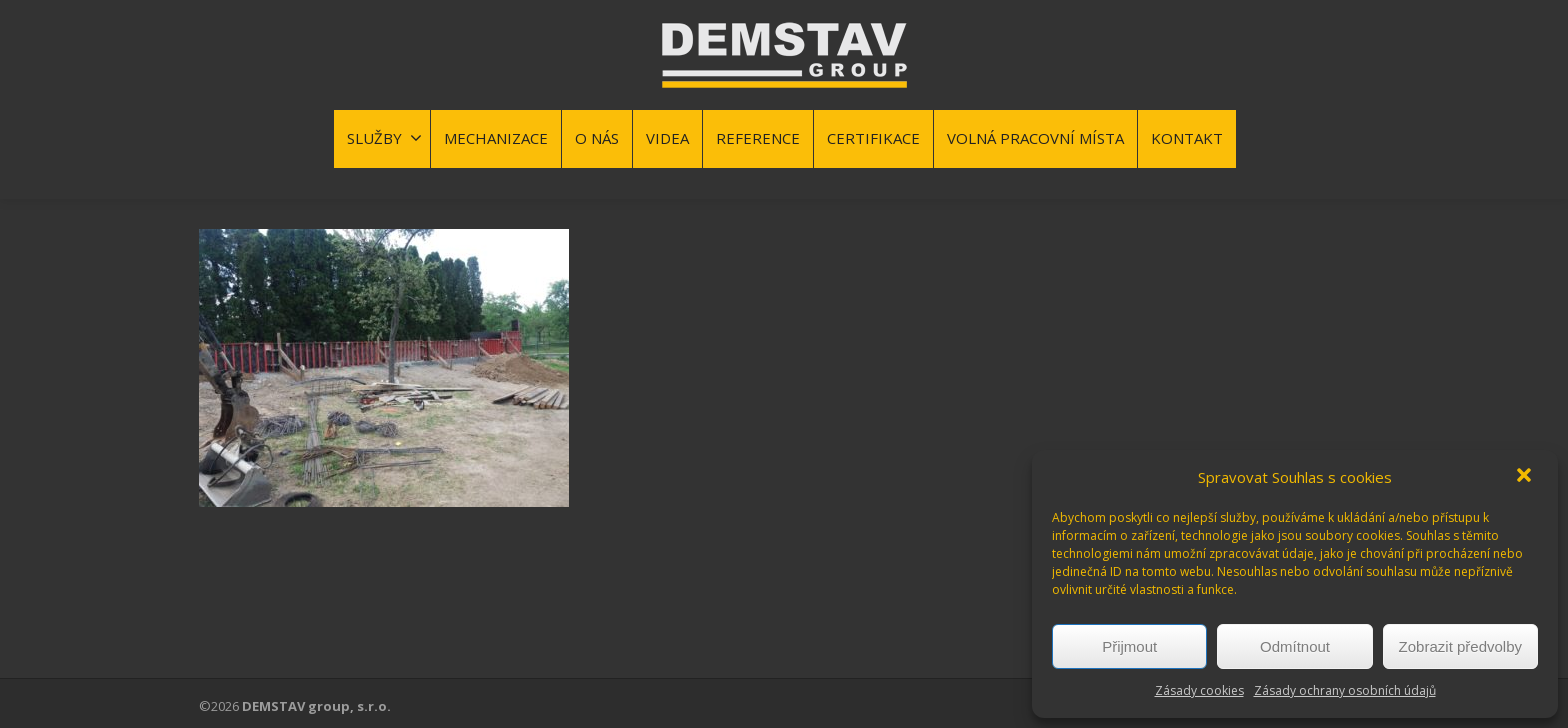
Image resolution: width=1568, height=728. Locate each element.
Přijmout (1129, 646)
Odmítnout (1295, 646)
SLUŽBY (384, 138)
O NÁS (597, 138)
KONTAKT (1187, 138)
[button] (1526, 477)
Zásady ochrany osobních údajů (1345, 690)
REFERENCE (758, 138)
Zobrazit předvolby (1460, 646)
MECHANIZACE (496, 138)
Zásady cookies (1199, 690)
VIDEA (667, 138)
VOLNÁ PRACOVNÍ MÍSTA (1035, 138)
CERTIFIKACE (873, 138)
